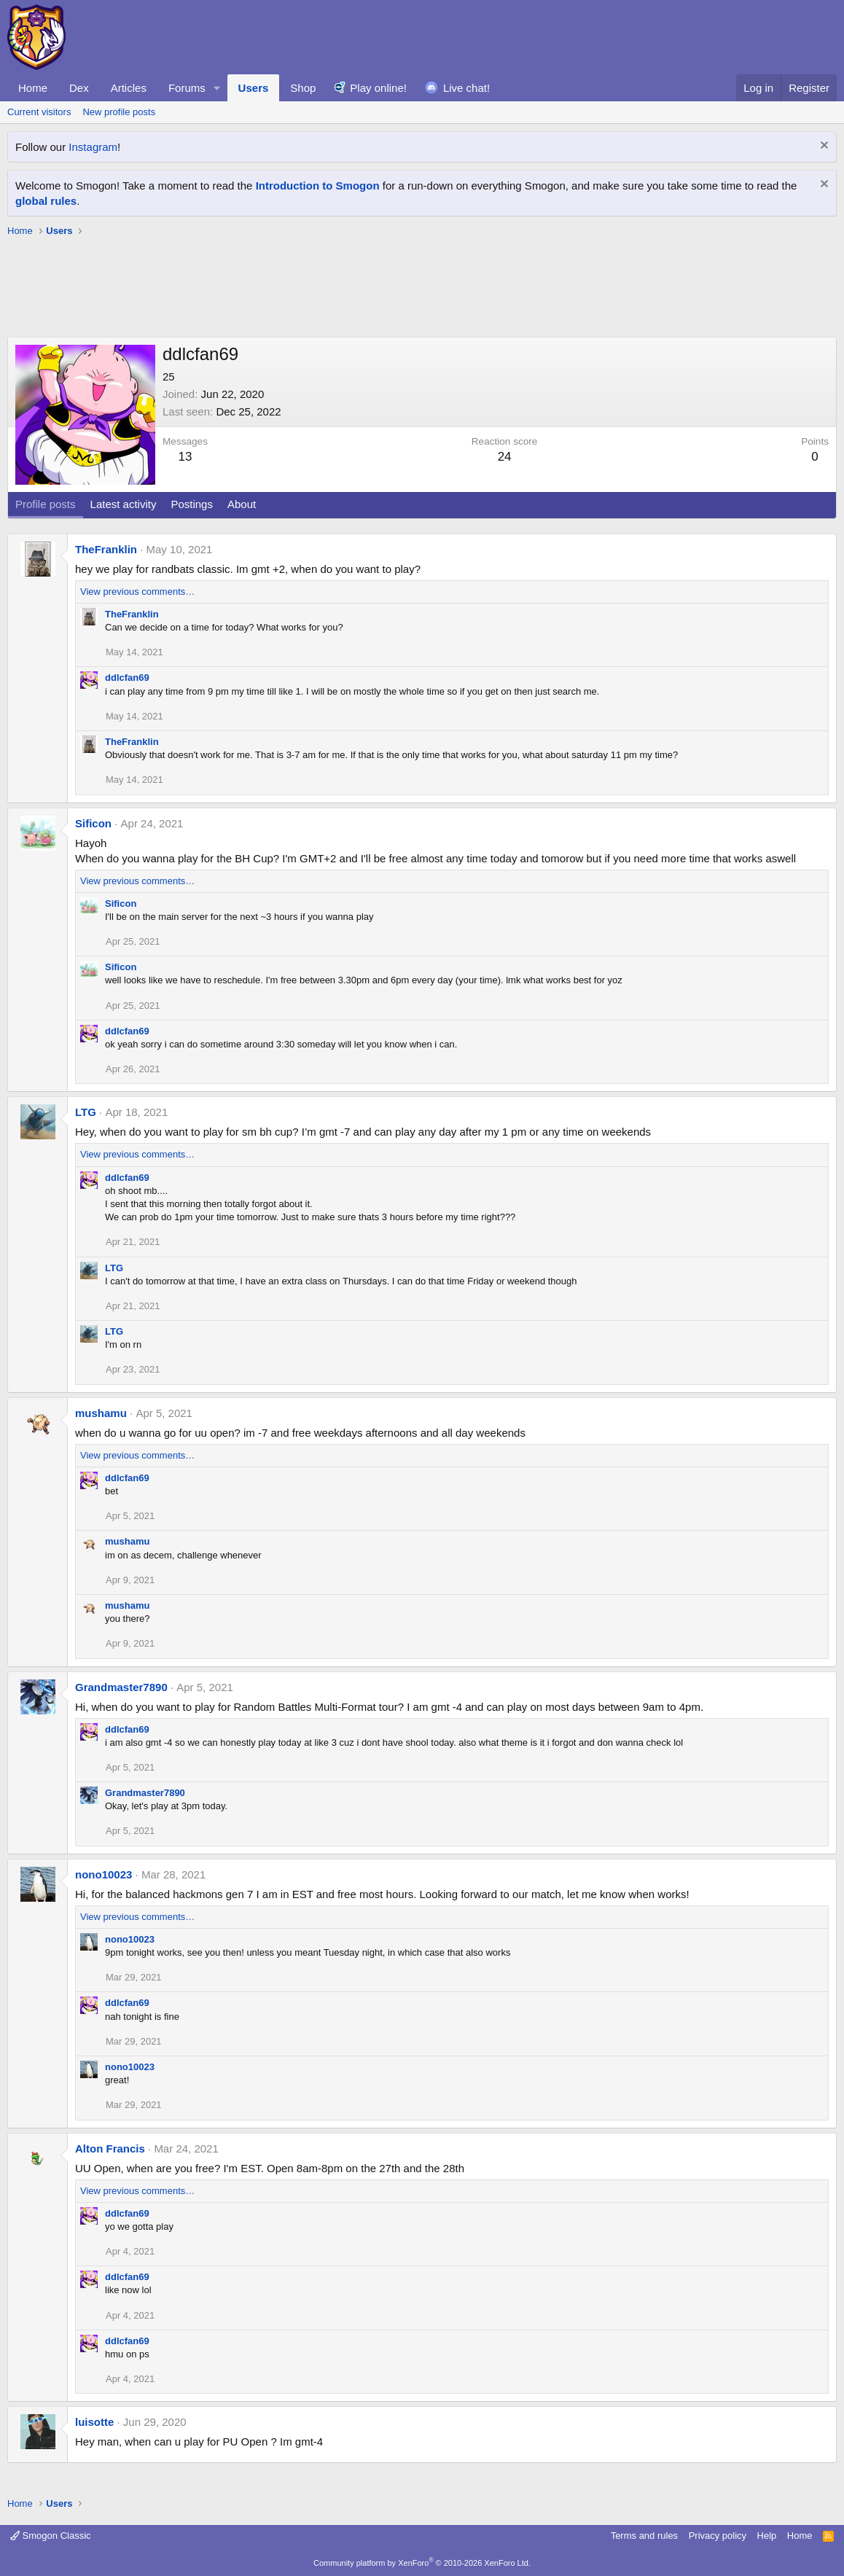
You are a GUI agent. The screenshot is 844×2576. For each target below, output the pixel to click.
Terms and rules (644, 2535)
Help (767, 2535)
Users (253, 88)
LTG (85, 1112)
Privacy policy (717, 2535)
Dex (79, 88)
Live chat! (466, 88)
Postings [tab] (192, 504)
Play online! (378, 88)
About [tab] (241, 504)
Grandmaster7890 (121, 1687)
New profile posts (118, 111)
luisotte (94, 2422)
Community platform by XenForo (422, 2563)
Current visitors (39, 111)
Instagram (93, 147)
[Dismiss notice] (822, 147)
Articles (128, 88)
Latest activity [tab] (123, 504)
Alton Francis (110, 2148)
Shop (303, 88)
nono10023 (103, 1874)
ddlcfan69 (127, 677)
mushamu (101, 1413)
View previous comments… (137, 591)
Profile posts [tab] (45, 504)
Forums (187, 88)
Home (32, 88)
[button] (217, 87)
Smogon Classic (50, 2535)
